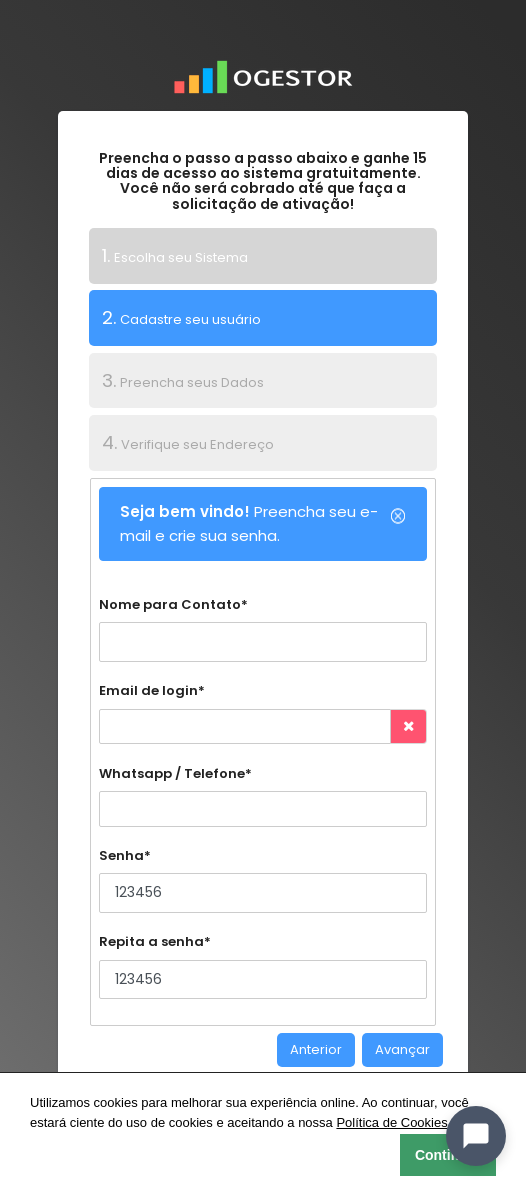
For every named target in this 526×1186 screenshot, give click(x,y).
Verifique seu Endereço (188, 442)
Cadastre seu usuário (175, 316)
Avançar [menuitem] (402, 1049)
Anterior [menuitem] (316, 1049)
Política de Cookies (391, 1122)
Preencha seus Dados (183, 380)
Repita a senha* (155, 941)
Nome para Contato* (173, 604)
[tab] (263, 256)
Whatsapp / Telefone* (175, 773)
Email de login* (152, 690)
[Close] (398, 515)
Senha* (125, 855)
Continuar (448, 1155)
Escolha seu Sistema (175, 255)
